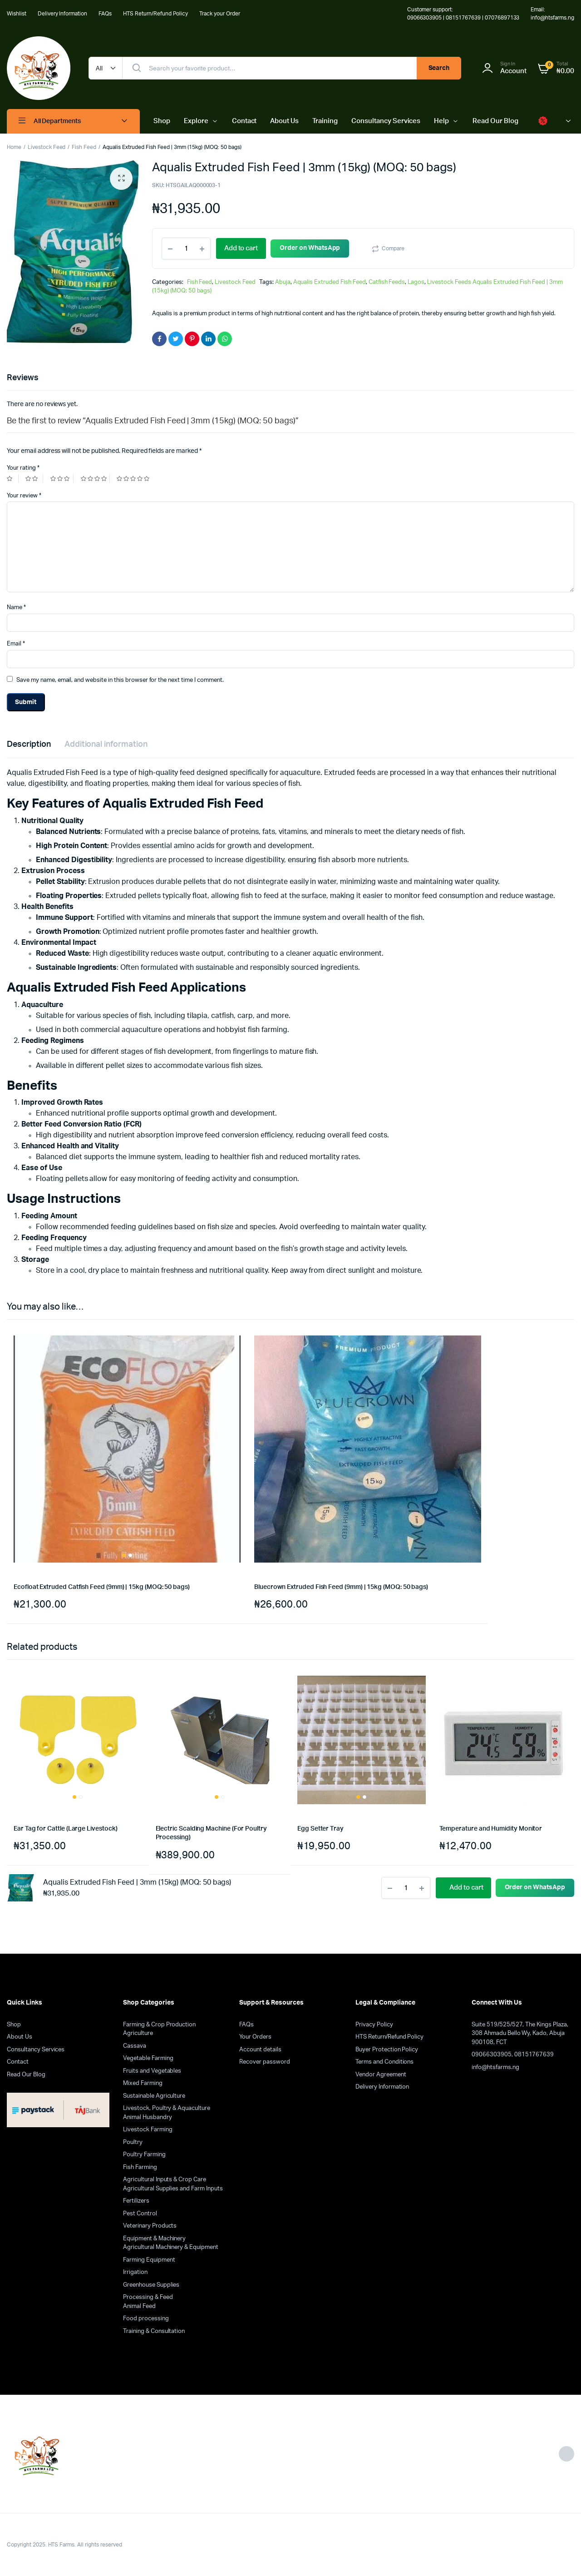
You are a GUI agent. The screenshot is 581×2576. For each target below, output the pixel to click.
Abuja (282, 282)
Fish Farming (140, 2167)
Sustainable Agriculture (154, 2096)
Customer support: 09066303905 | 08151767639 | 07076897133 (463, 13)
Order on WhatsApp (321, 248)
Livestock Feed (47, 147)
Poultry (133, 2142)
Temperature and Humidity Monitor (490, 1829)
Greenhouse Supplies (151, 2285)
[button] (121, 178)
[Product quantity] (186, 248)
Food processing (146, 2319)
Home (14, 147)
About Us (284, 121)
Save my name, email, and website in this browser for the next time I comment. (120, 680)
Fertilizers (136, 2201)
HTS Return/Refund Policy (155, 13)
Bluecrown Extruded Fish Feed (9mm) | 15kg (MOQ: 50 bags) (341, 1587)
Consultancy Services (385, 121)
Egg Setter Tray (320, 1829)
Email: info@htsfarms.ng (552, 13)
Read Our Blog (495, 121)
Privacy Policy (374, 2025)
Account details (260, 2050)
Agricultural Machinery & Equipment (170, 2247)
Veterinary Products (150, 2226)
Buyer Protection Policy (386, 2050)
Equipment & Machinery (154, 2239)
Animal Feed (139, 2306)
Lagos (416, 282)
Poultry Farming (144, 2155)
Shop (161, 121)
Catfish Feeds (387, 282)
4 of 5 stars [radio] (95, 478)
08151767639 (534, 2055)
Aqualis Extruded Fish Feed (329, 282)
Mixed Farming (142, 2083)
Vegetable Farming (148, 2058)
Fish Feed (84, 147)
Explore (196, 121)
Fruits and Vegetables (152, 2071)
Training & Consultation (154, 2331)
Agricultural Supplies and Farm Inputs (173, 2189)
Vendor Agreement (380, 2075)
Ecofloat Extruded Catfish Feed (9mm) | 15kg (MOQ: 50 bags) (102, 1587)
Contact (244, 121)
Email (16, 644)
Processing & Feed (148, 2297)
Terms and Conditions (384, 2062)
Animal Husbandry (147, 2117)
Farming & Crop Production (159, 2025)
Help (441, 121)
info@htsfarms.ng (495, 2067)
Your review (24, 496)
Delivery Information (62, 13)
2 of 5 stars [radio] (34, 478)
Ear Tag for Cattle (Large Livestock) (65, 1829)
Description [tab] (29, 744)
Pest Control (140, 2214)
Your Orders (255, 2037)
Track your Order (219, 13)
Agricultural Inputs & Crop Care (164, 2180)
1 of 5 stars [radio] (13, 478)
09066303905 (492, 2055)
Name (16, 607)
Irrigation (135, 2272)
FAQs (105, 13)
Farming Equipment (149, 2260)
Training (325, 121)
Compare (404, 248)
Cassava (134, 2046)
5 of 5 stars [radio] (134, 478)
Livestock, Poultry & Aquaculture (166, 2108)
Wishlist (16, 13)
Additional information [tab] (106, 744)
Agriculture (138, 2033)
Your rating (23, 468)
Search (439, 68)
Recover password (264, 2062)
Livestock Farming (147, 2130)
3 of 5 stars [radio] (62, 478)
